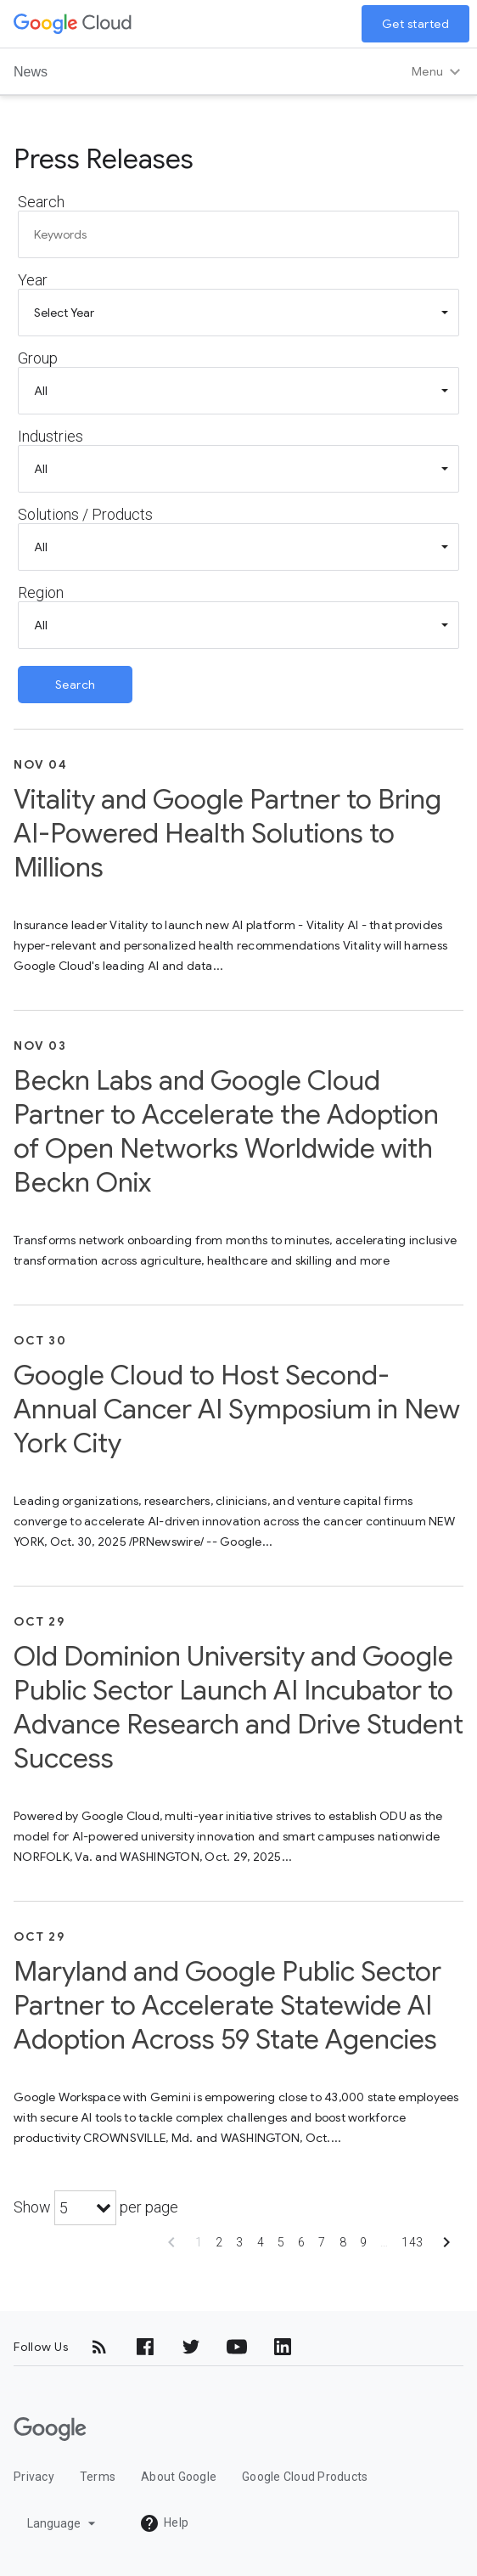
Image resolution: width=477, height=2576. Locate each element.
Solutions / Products (85, 514)
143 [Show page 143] (412, 2242)
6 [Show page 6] (301, 2242)
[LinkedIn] (282, 2346)
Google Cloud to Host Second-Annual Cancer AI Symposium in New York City (237, 1409)
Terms (97, 2476)
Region (41, 592)
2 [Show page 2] (219, 2242)
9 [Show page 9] (363, 2242)
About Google (178, 2476)
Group (38, 358)
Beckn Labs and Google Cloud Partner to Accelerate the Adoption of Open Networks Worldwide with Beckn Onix (226, 1131)
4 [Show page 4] (260, 2242)
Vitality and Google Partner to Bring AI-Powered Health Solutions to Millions (227, 833)
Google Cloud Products (305, 2476)
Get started (416, 23)
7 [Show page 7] (321, 2242)
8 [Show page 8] (343, 2242)
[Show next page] (446, 2248)
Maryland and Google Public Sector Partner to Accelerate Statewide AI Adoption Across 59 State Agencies (227, 2005)
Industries (50, 436)
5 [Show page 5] (281, 2242)
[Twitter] (191, 2346)
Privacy (34, 2476)
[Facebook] (145, 2346)
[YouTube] (236, 2346)
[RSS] (99, 2346)
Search (41, 202)
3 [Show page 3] (239, 2242)
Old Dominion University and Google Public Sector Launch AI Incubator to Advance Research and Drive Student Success (238, 1707)
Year (33, 280)
